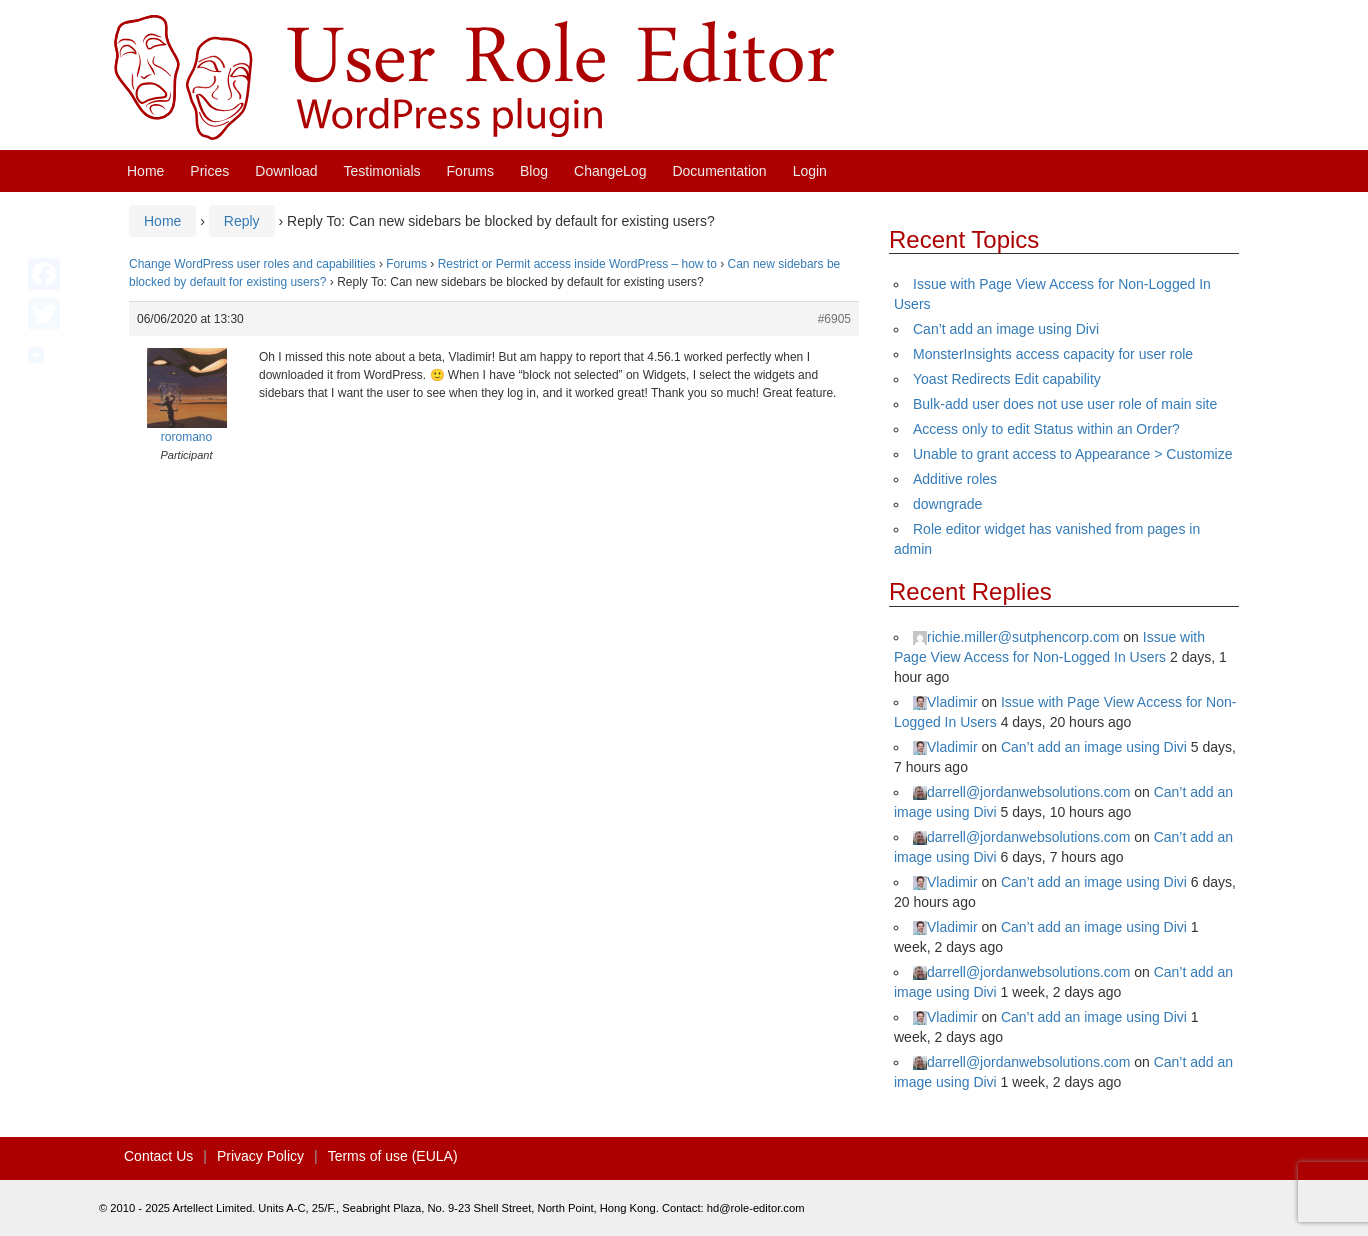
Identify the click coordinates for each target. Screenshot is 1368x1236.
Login (810, 171)
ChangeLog (610, 171)
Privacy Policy (260, 1156)
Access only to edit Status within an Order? (1046, 429)
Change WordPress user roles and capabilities (252, 264)
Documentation (719, 171)
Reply (242, 221)
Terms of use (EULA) (393, 1156)
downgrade (947, 504)
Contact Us (158, 1156)
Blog (534, 171)
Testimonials (382, 171)
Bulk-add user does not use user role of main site (1065, 404)
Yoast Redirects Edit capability (1007, 379)
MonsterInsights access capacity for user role (1053, 354)
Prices (209, 171)
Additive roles (955, 479)
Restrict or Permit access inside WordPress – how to (577, 264)
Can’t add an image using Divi (1006, 329)
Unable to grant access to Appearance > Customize (1072, 454)
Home (145, 171)
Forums (470, 171)
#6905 (834, 319)
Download (286, 171)
